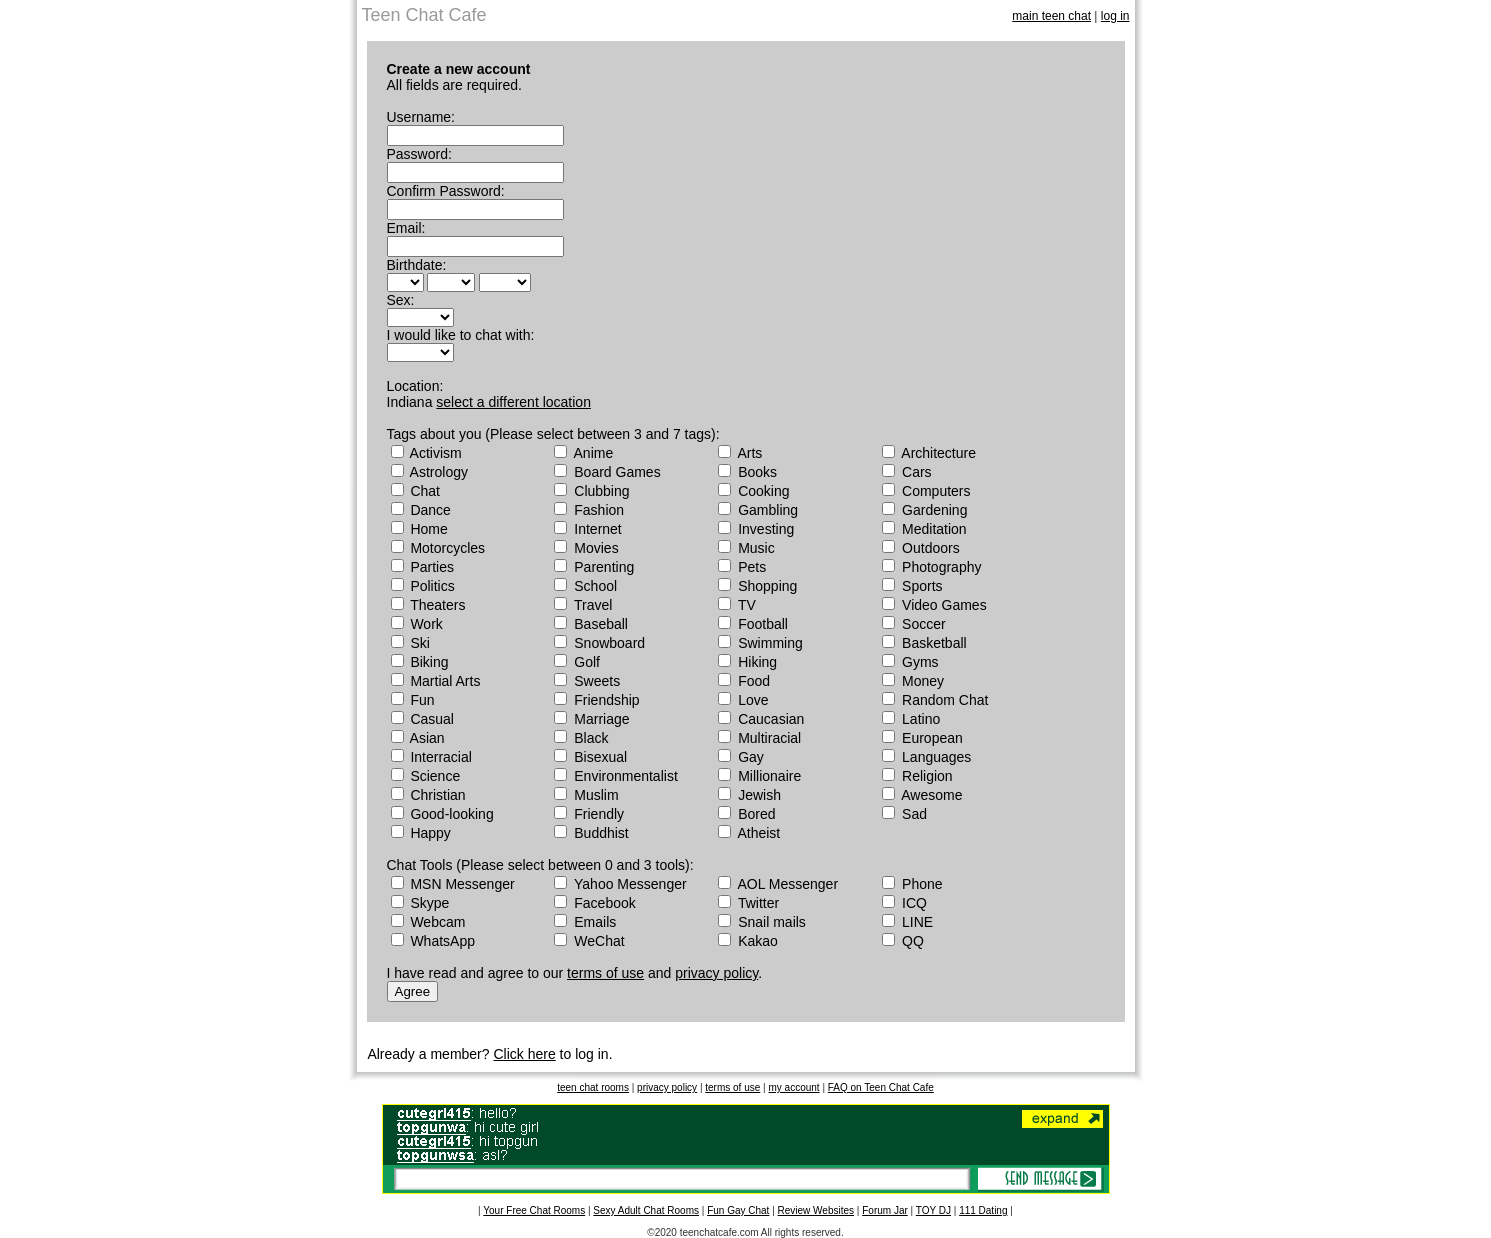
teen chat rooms (593, 1087)
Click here (524, 1054)
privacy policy (716, 973)
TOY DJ (933, 1210)
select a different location (513, 402)
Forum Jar (885, 1210)
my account (793, 1087)
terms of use (605, 973)
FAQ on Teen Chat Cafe (881, 1087)
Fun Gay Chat (738, 1210)
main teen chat (1051, 16)
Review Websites (816, 1210)
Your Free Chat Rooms (534, 1210)
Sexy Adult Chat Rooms (646, 1210)
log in (1115, 16)
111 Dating (983, 1210)
